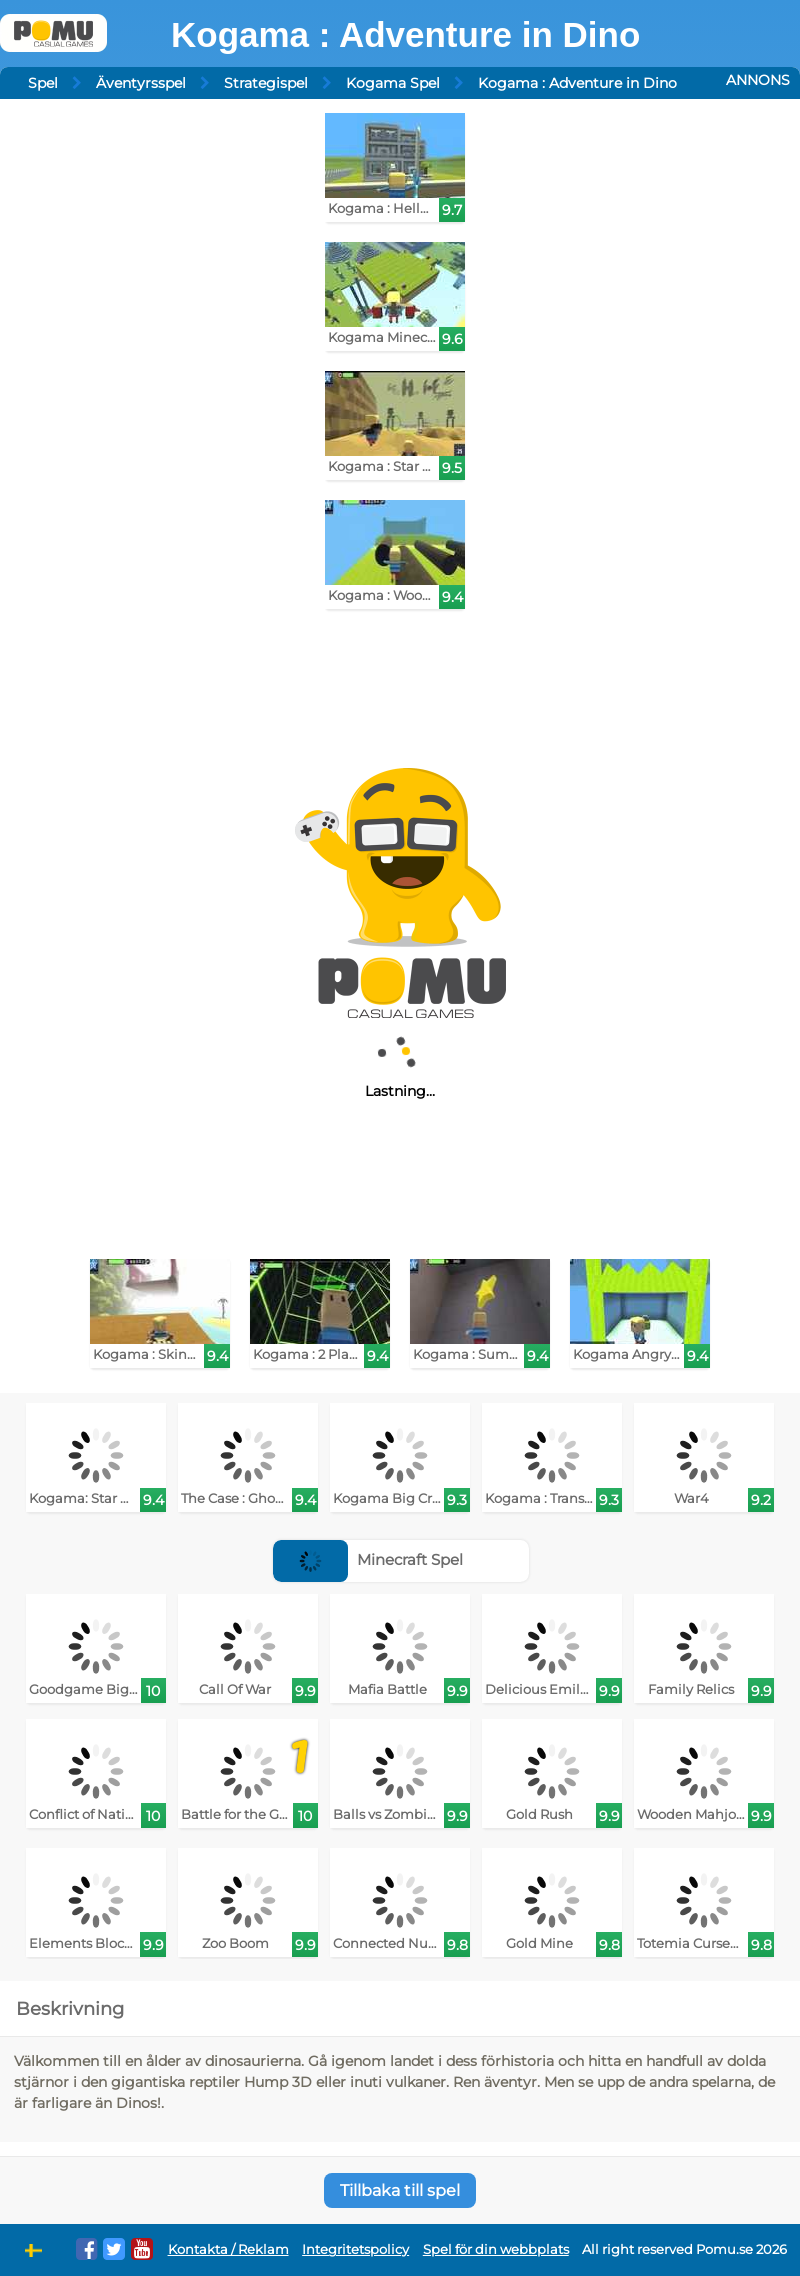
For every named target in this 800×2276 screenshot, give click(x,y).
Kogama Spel (393, 83)
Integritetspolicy (355, 2249)
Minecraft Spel (368, 1559)
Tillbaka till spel (400, 2190)
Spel (43, 83)
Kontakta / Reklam (228, 2249)
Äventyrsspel (141, 83)
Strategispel (266, 83)
